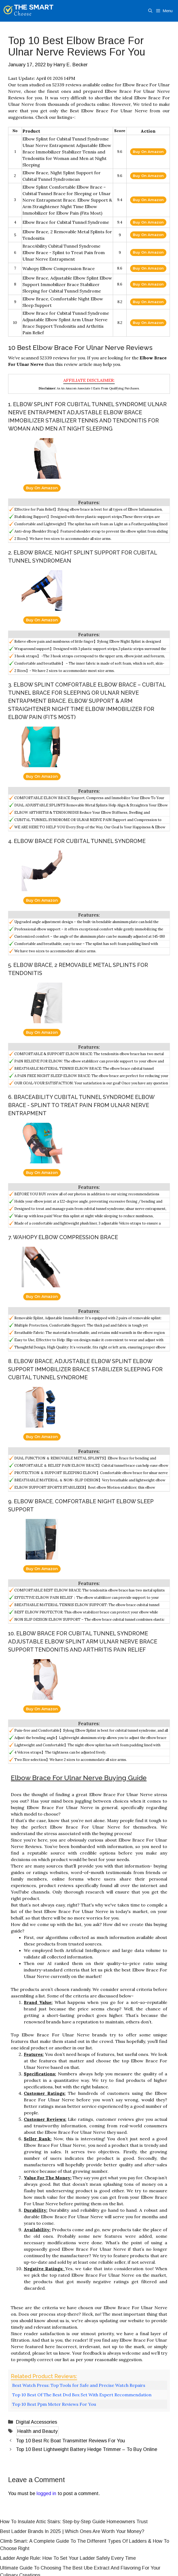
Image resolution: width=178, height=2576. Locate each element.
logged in (46, 2493)
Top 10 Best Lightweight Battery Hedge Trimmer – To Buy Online (86, 2449)
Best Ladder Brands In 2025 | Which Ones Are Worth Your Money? (72, 2531)
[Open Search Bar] (150, 11)
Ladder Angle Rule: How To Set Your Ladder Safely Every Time (68, 2558)
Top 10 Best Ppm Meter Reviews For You (54, 2404)
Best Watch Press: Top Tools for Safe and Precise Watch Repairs (78, 2385)
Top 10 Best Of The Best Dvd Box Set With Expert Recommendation (81, 2394)
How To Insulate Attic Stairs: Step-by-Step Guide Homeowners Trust (74, 2521)
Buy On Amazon (148, 151)
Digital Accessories (36, 2422)
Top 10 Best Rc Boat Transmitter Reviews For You (70, 2440)
